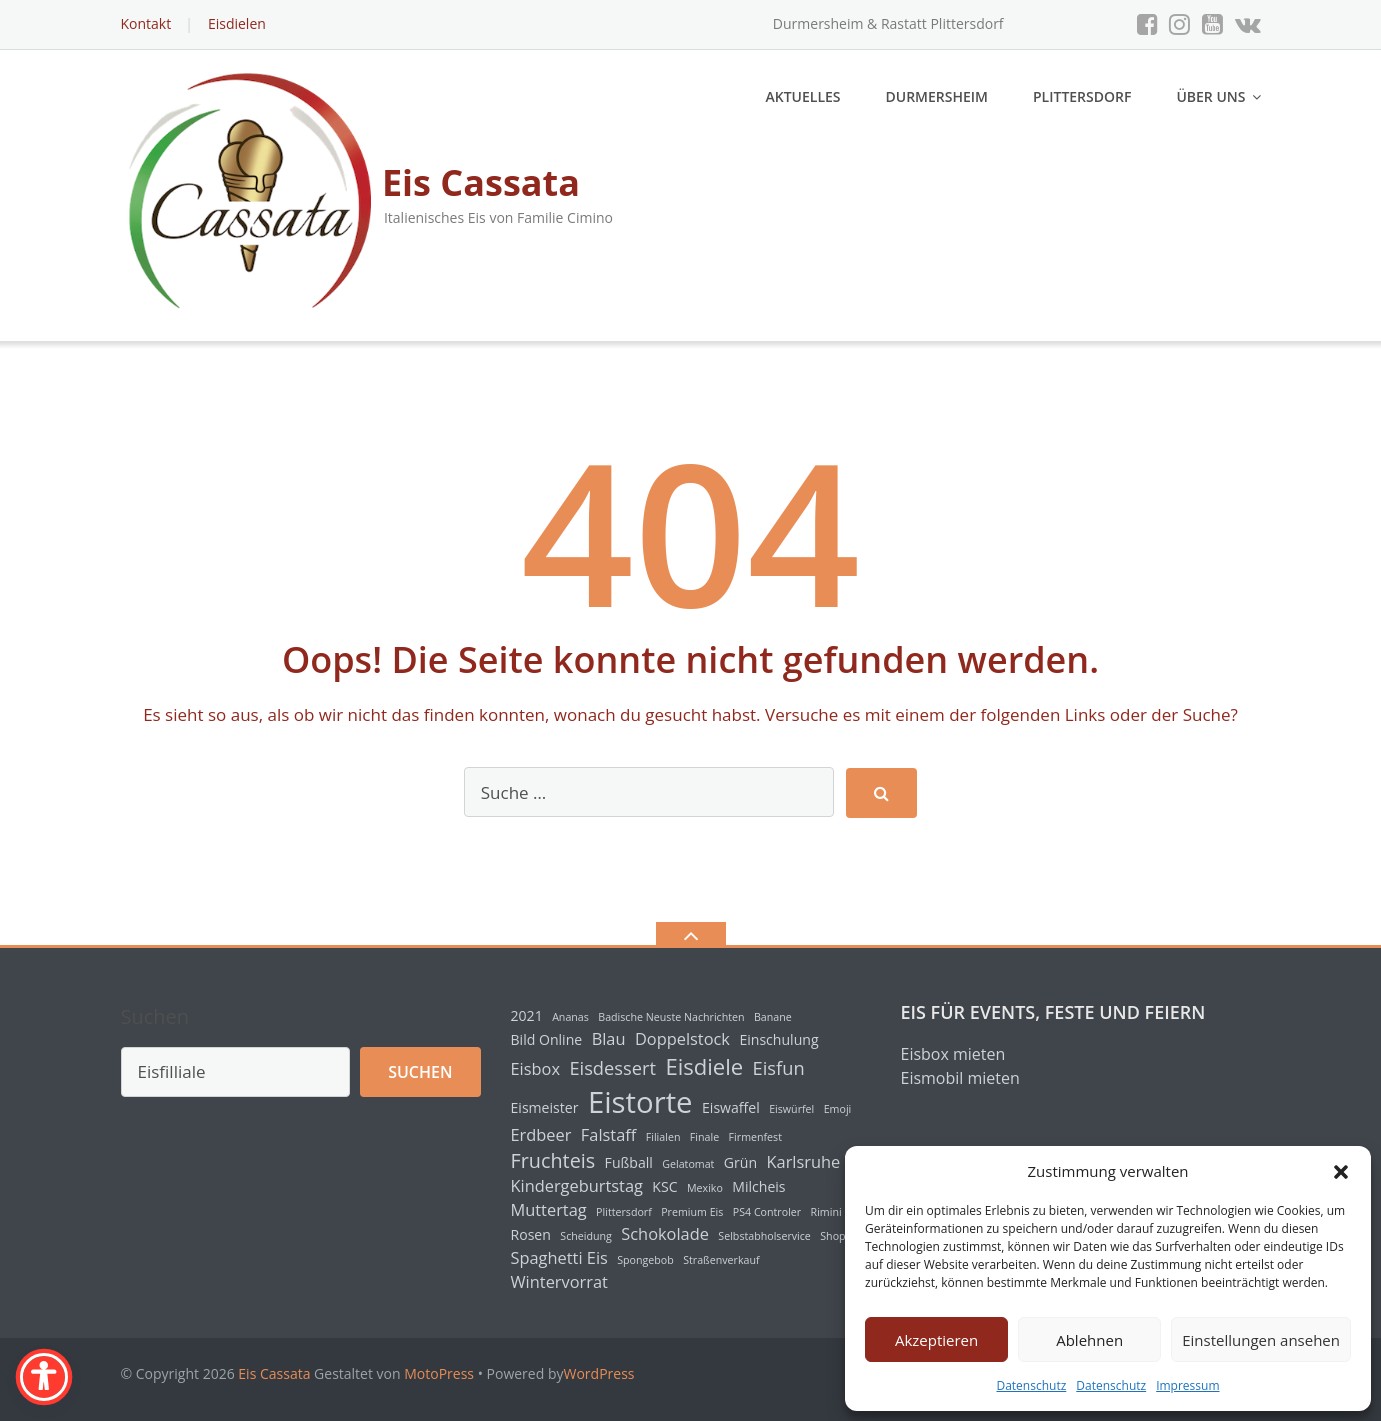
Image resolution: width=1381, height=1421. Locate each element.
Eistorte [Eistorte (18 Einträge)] (640, 1102)
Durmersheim (937, 96)
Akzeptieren (936, 1340)
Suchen (155, 1016)
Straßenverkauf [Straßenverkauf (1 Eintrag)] (721, 1260)
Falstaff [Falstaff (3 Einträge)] (608, 1135)
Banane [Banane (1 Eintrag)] (773, 1017)
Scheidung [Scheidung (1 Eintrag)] (586, 1236)
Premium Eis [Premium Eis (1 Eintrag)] (692, 1212)
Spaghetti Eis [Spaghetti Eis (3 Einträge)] (559, 1258)
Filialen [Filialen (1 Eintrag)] (663, 1137)
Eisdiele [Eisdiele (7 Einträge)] (704, 1066)
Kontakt (146, 23)
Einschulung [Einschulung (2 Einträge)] (778, 1039)
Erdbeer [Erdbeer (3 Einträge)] (541, 1135)
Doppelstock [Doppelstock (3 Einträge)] (682, 1039)
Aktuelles (802, 96)
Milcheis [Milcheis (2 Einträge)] (758, 1186)
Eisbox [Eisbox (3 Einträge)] (535, 1069)
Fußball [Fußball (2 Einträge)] (629, 1162)
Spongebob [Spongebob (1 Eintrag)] (645, 1260)
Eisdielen (237, 23)
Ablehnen (1089, 1340)
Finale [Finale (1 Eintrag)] (704, 1137)
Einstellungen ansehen (1261, 1340)
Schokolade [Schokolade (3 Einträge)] (665, 1234)
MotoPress (439, 1373)
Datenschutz (1031, 1385)
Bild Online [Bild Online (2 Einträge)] (547, 1039)
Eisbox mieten (953, 1054)
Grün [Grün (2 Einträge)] (740, 1162)
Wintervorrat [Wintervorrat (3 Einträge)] (559, 1282)
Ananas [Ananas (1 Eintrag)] (570, 1017)
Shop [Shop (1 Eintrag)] (832, 1236)
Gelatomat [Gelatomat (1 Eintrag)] (688, 1164)
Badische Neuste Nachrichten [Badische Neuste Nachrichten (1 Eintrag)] (671, 1017)
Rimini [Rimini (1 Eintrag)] (826, 1212)
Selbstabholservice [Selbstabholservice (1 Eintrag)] (764, 1236)
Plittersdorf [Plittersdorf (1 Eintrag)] (624, 1212)
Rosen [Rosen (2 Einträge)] (531, 1234)
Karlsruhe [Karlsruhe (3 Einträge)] (804, 1162)
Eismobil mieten (960, 1078)
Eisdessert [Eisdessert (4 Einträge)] (612, 1067)
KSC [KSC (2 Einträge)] (664, 1186)
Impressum (1187, 1385)
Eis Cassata (274, 1373)
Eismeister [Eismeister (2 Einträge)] (545, 1107)
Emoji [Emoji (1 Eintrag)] (838, 1109)
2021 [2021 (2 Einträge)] (527, 1015)
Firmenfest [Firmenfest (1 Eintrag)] (755, 1137)
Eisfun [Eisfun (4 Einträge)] (779, 1067)
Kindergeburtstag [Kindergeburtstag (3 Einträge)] (577, 1186)
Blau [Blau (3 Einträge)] (609, 1039)
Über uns (1210, 96)
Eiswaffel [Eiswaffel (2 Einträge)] (731, 1107)
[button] (1341, 1172)
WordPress (599, 1373)
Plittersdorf (1082, 96)
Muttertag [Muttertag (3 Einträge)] (549, 1210)
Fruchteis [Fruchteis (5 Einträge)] (553, 1160)
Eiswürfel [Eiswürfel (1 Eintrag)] (791, 1109)
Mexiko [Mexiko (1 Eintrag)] (705, 1188)
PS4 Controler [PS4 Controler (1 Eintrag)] (767, 1212)
